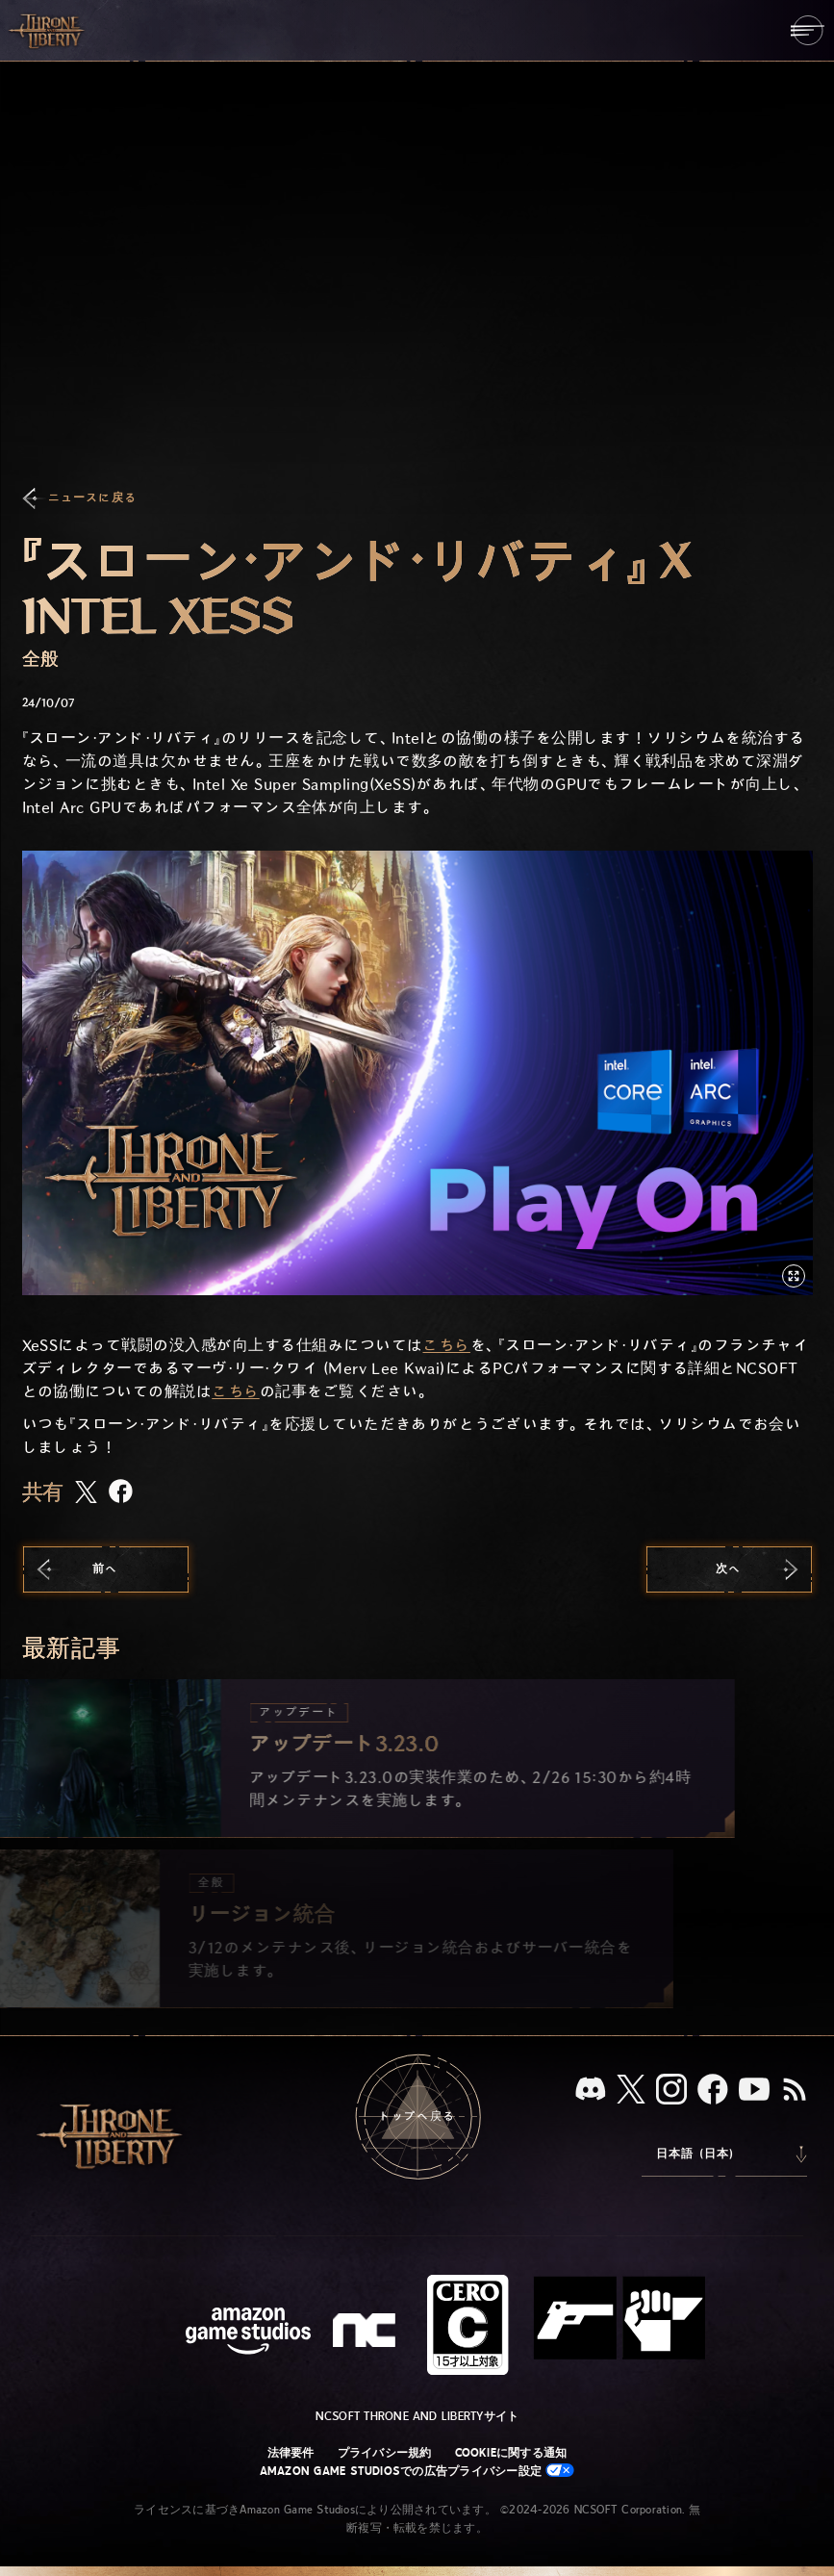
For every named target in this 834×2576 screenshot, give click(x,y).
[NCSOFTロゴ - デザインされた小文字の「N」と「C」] (367, 2332)
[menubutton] (807, 30)
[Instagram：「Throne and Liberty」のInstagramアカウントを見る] (671, 2091)
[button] (417, 1073)
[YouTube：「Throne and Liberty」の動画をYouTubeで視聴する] (754, 2091)
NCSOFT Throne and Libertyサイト (417, 2416)
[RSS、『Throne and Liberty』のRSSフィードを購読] (794, 2091)
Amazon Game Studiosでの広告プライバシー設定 (417, 2470)
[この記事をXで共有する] (86, 1493)
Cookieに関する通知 (511, 2453)
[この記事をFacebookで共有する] (121, 1493)
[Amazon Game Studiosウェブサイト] (248, 2333)
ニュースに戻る (92, 498)
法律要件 (291, 2453)
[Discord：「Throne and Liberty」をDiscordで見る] (590, 2090)
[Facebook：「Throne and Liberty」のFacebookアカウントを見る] (712, 2091)
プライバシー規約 (385, 2453)
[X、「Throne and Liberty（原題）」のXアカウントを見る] (631, 2090)
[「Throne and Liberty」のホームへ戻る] (48, 30)
